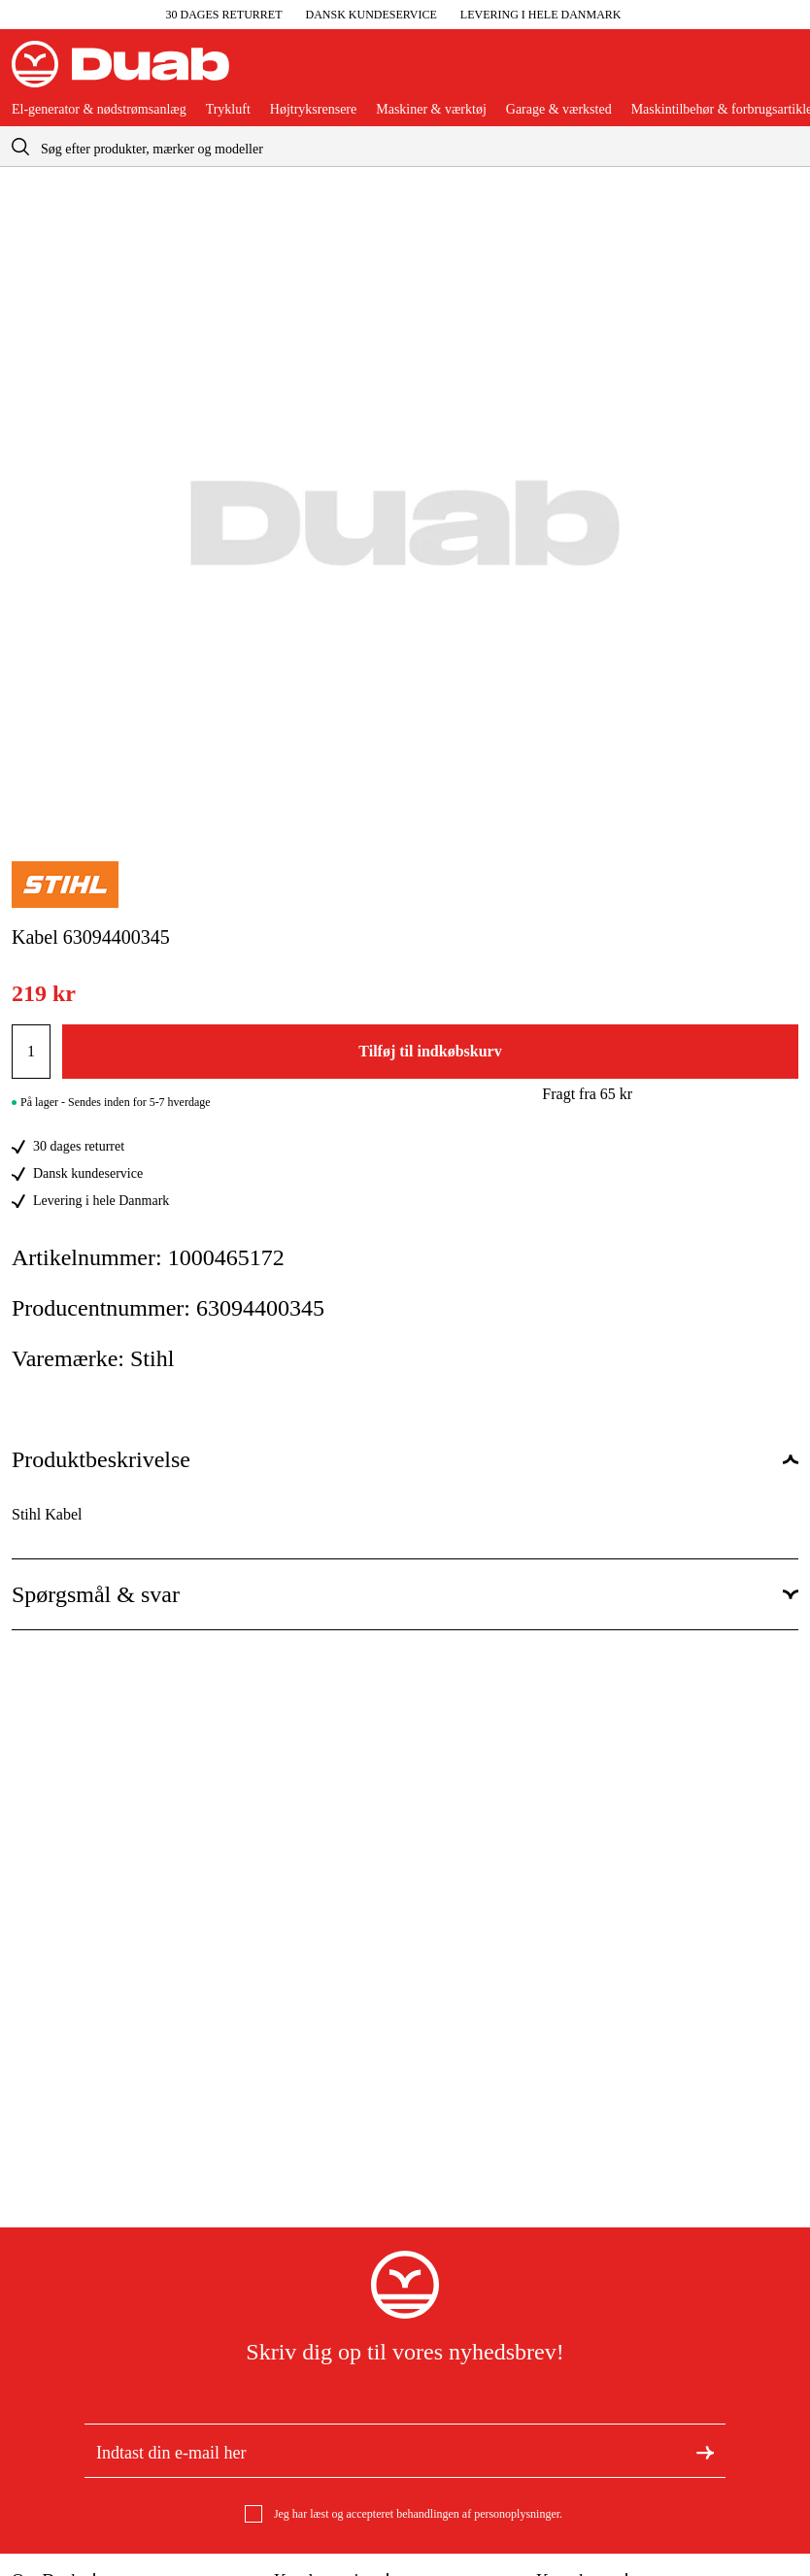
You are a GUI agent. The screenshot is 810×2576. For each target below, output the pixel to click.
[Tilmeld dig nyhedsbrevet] (705, 2451)
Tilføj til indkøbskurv (429, 1051)
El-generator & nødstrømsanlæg (99, 110)
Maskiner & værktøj (431, 110)
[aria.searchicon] (20, 146)
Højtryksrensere (313, 110)
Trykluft (228, 110)
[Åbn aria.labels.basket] (782, 71)
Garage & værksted (559, 110)
